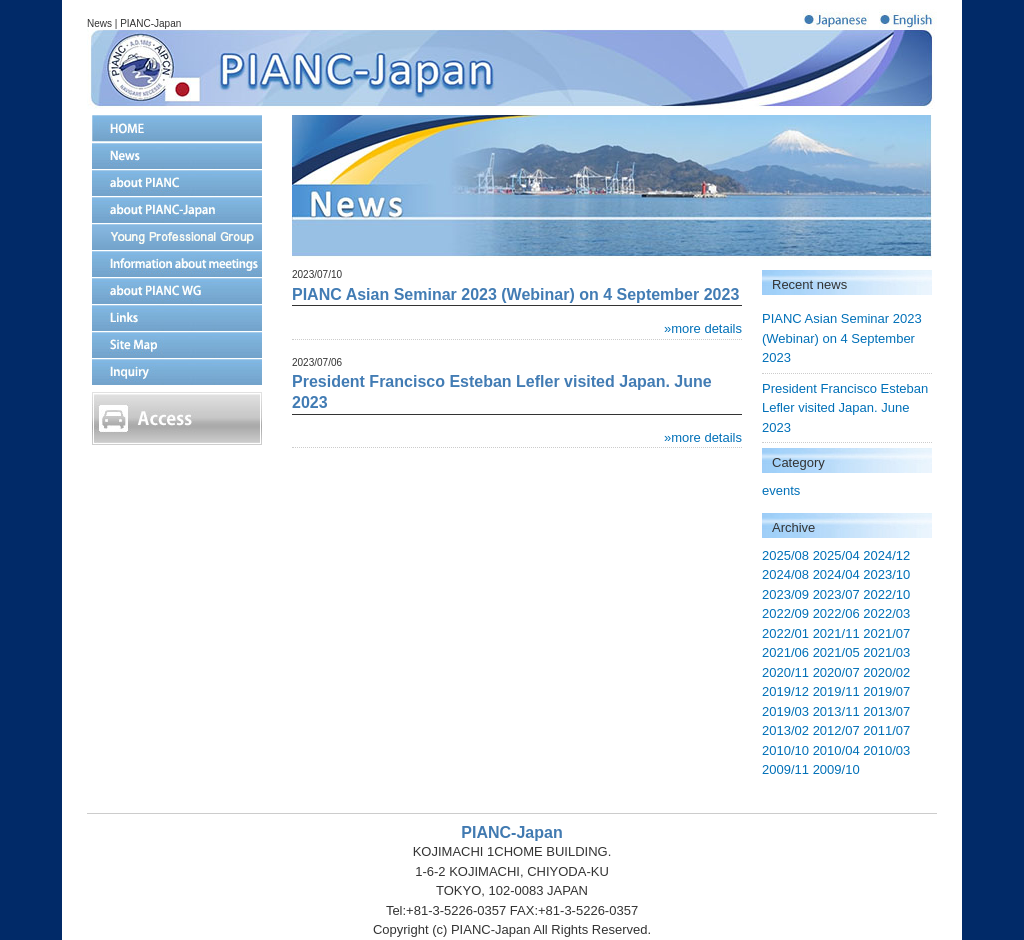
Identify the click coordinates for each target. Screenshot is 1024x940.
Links (177, 317)
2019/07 (886, 691)
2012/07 (836, 730)
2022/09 (785, 613)
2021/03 (886, 652)
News (177, 155)
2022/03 (886, 613)
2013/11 (836, 711)
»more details (703, 328)
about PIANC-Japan (177, 209)
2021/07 (886, 633)
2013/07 (886, 711)
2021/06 (785, 652)
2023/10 (886, 574)
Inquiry (177, 371)
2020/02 (886, 672)
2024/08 (785, 574)
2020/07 (836, 672)
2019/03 (785, 711)
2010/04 (836, 750)
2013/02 (785, 730)
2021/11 (836, 633)
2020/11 (785, 672)
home (177, 128)
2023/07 (836, 594)
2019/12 (785, 691)
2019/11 (836, 691)
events (781, 490)
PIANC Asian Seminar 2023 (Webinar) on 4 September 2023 (842, 338)
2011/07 (886, 730)
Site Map (177, 344)
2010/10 (785, 750)
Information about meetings (177, 263)
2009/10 (836, 769)
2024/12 (886, 555)
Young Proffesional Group (177, 236)
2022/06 (836, 613)
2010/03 (886, 750)
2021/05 (836, 652)
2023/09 (785, 594)
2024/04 (836, 574)
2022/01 (785, 633)
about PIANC (177, 182)
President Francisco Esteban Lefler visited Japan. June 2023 (845, 408)
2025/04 (836, 555)
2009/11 (785, 769)
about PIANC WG (177, 290)
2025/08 (785, 555)
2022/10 (886, 594)
